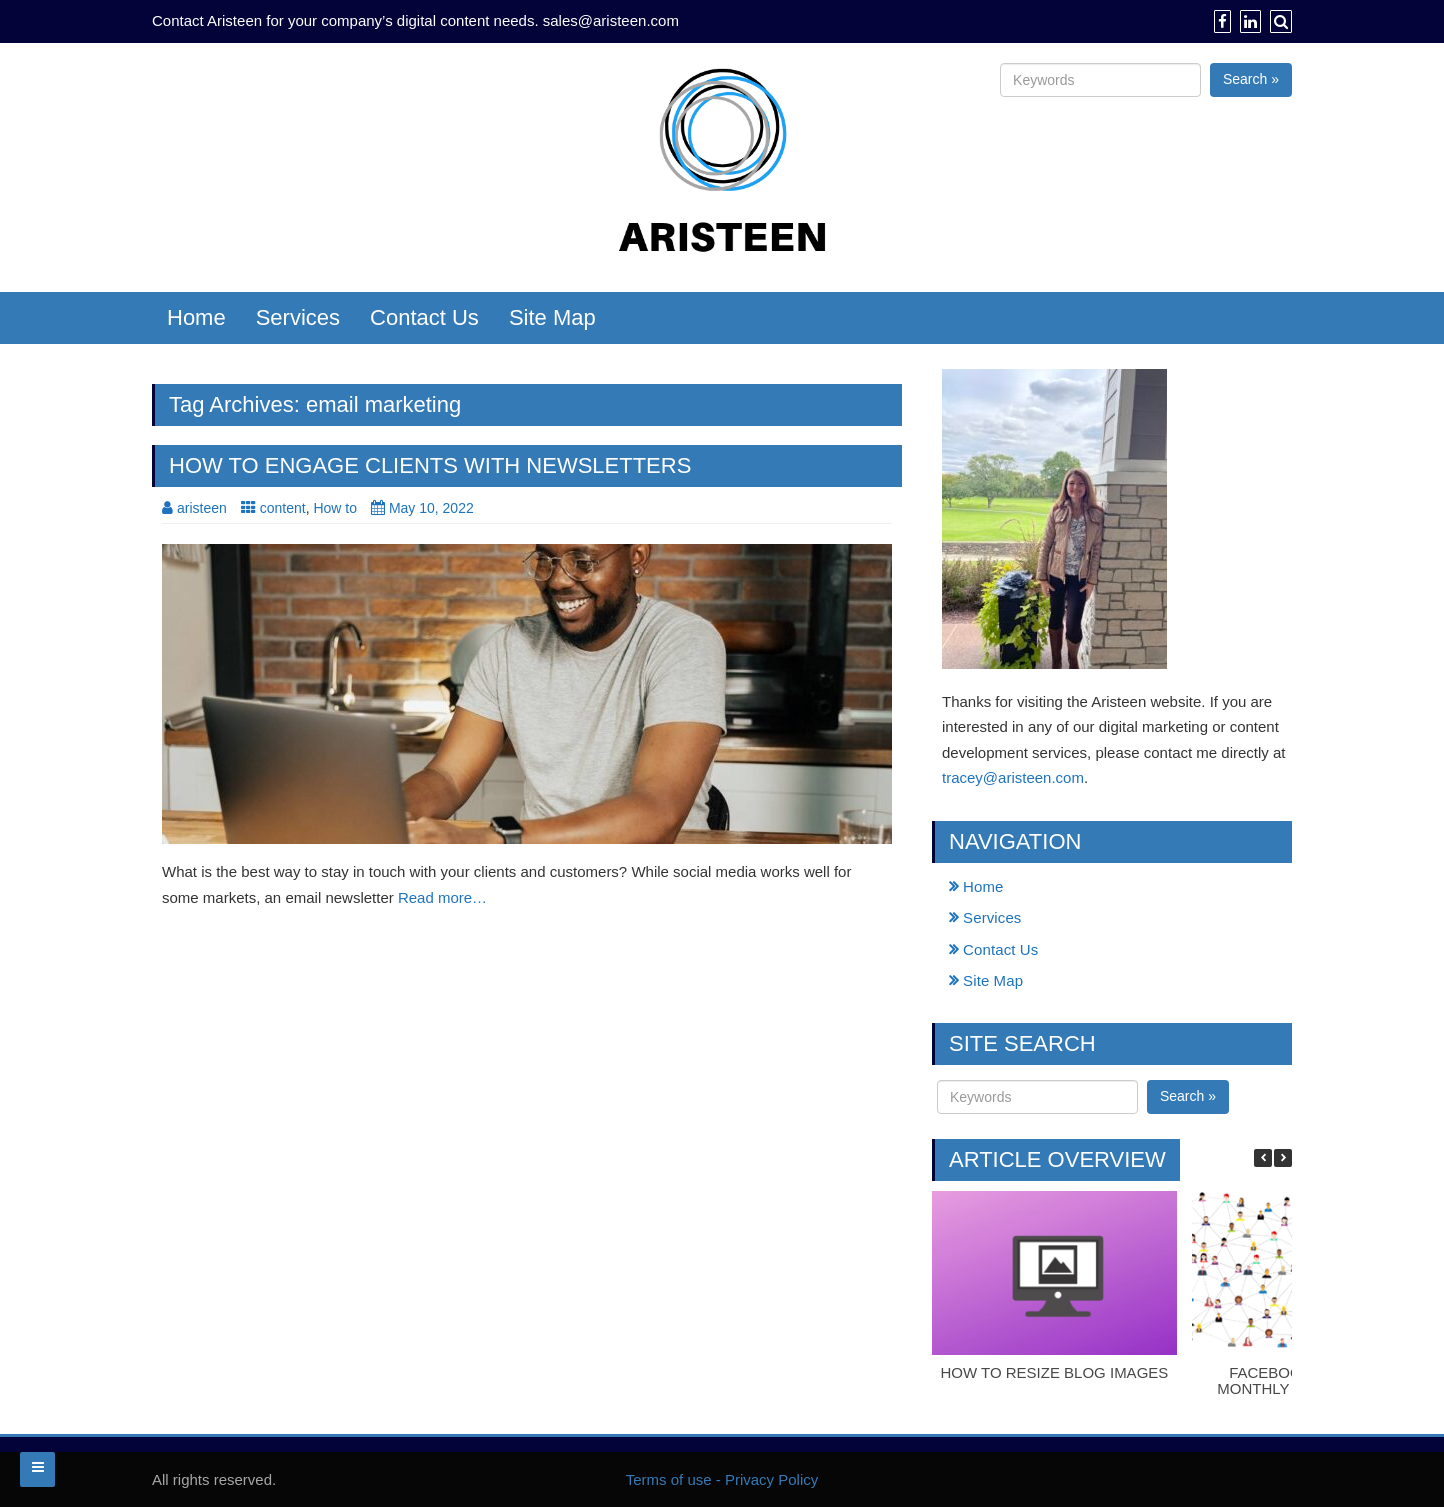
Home (196, 317)
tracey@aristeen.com (1013, 777)
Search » (1251, 79)
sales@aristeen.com (611, 20)
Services (298, 317)
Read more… (442, 897)
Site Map (552, 317)
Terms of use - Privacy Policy (722, 1479)
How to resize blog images (1054, 1372)
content (283, 508)
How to (335, 508)
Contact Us (424, 317)
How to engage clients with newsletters (430, 465)
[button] (1283, 1158)
